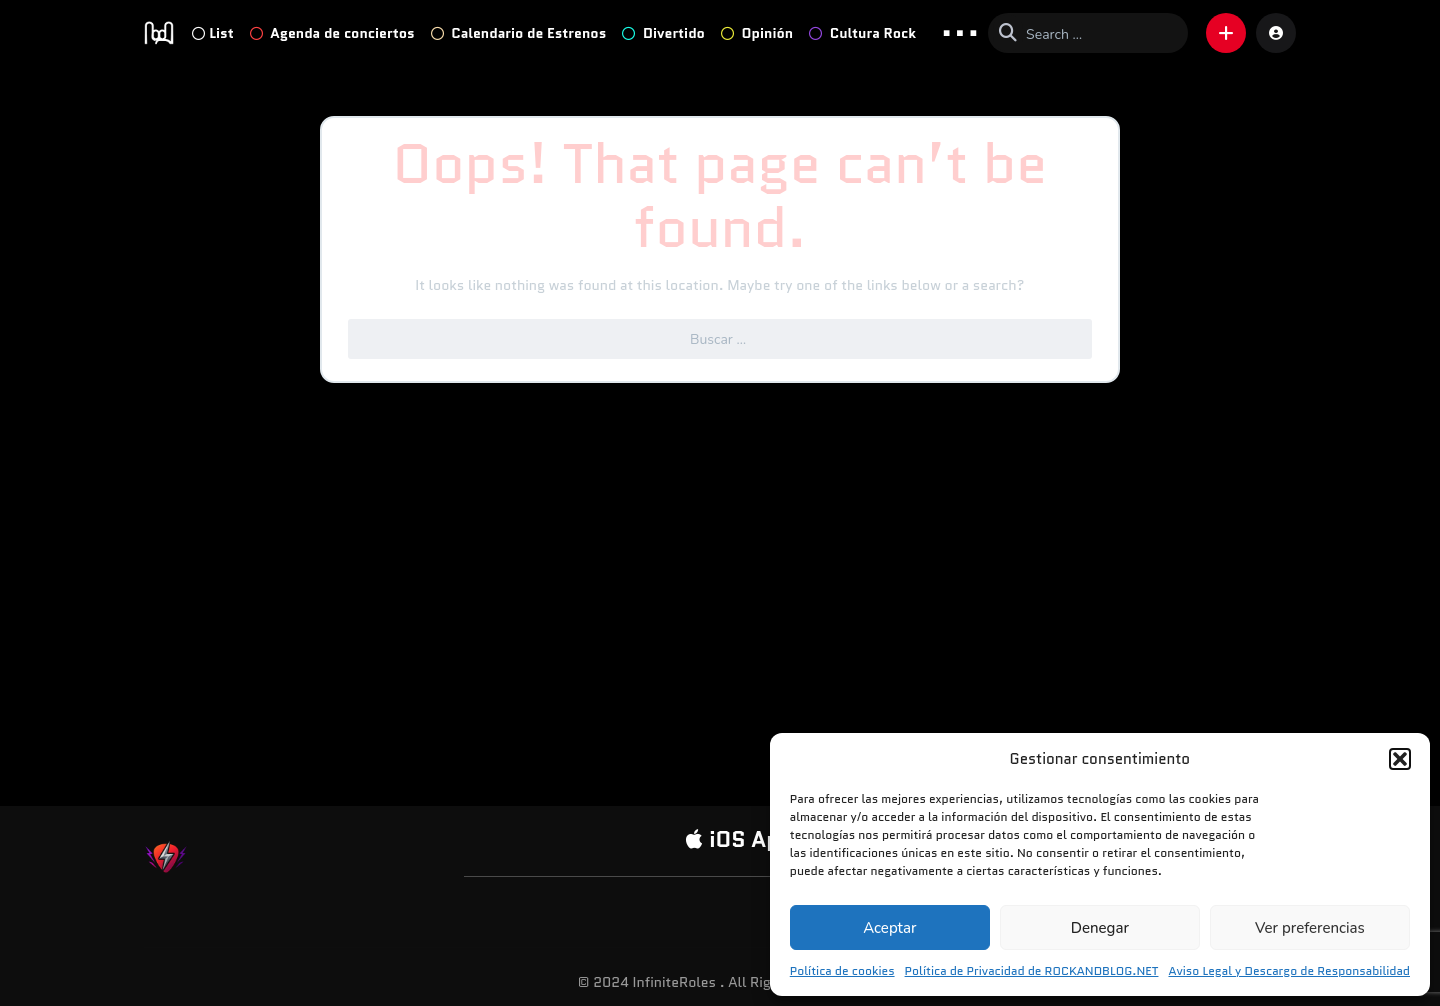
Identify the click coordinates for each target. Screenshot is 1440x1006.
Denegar (1100, 928)
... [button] (960, 31)
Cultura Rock (862, 33)
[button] (1400, 759)
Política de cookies (842, 970)
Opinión (757, 33)
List (213, 33)
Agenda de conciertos (332, 33)
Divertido (663, 33)
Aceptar (889, 928)
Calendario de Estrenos (519, 33)
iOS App (739, 839)
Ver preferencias (1310, 928)
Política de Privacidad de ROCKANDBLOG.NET (1032, 970)
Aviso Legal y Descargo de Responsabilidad (1289, 970)
